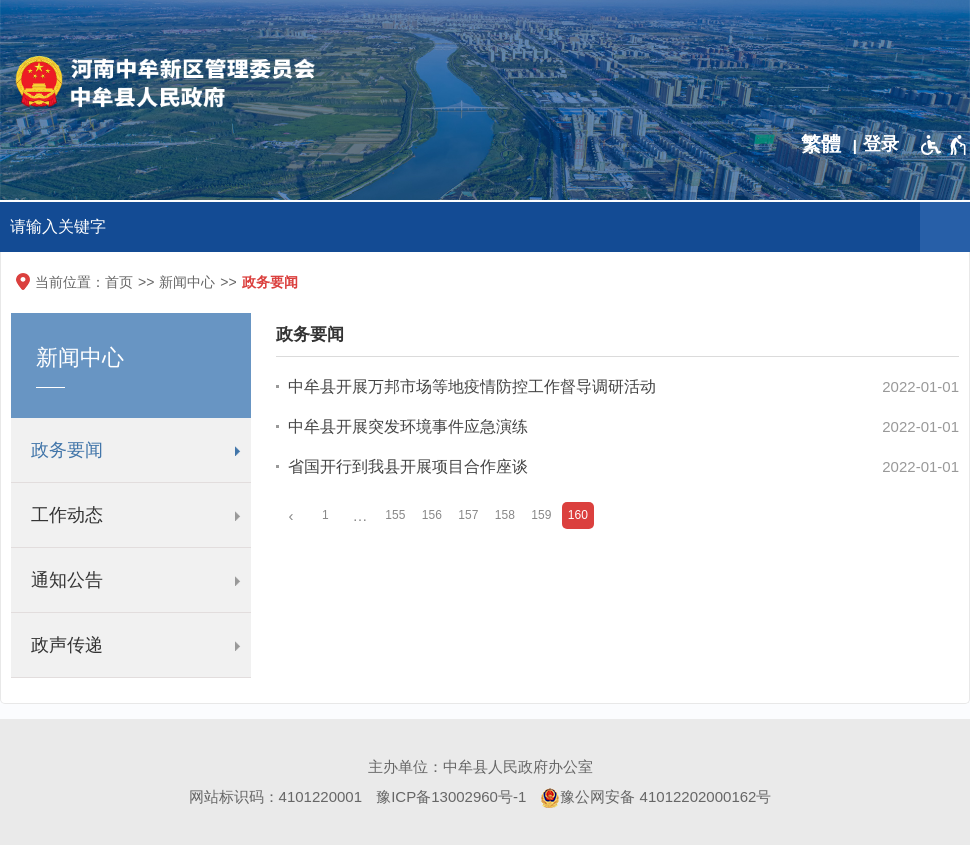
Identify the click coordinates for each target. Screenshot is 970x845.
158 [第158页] (505, 515)
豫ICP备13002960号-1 (451, 796)
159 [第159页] (541, 515)
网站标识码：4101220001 (275, 796)
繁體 (821, 144)
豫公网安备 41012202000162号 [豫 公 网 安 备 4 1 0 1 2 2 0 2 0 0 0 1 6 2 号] (655, 798)
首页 (119, 282)
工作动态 (67, 515)
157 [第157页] (468, 515)
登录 (881, 144)
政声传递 (67, 645)
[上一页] (291, 515)
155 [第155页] (395, 515)
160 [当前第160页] (578, 515)
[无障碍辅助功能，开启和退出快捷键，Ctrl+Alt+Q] (944, 145)
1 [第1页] (325, 515)
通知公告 (67, 580)
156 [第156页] (432, 515)
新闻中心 (187, 282)
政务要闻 (270, 282)
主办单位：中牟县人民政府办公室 (480, 766)
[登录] (886, 144)
